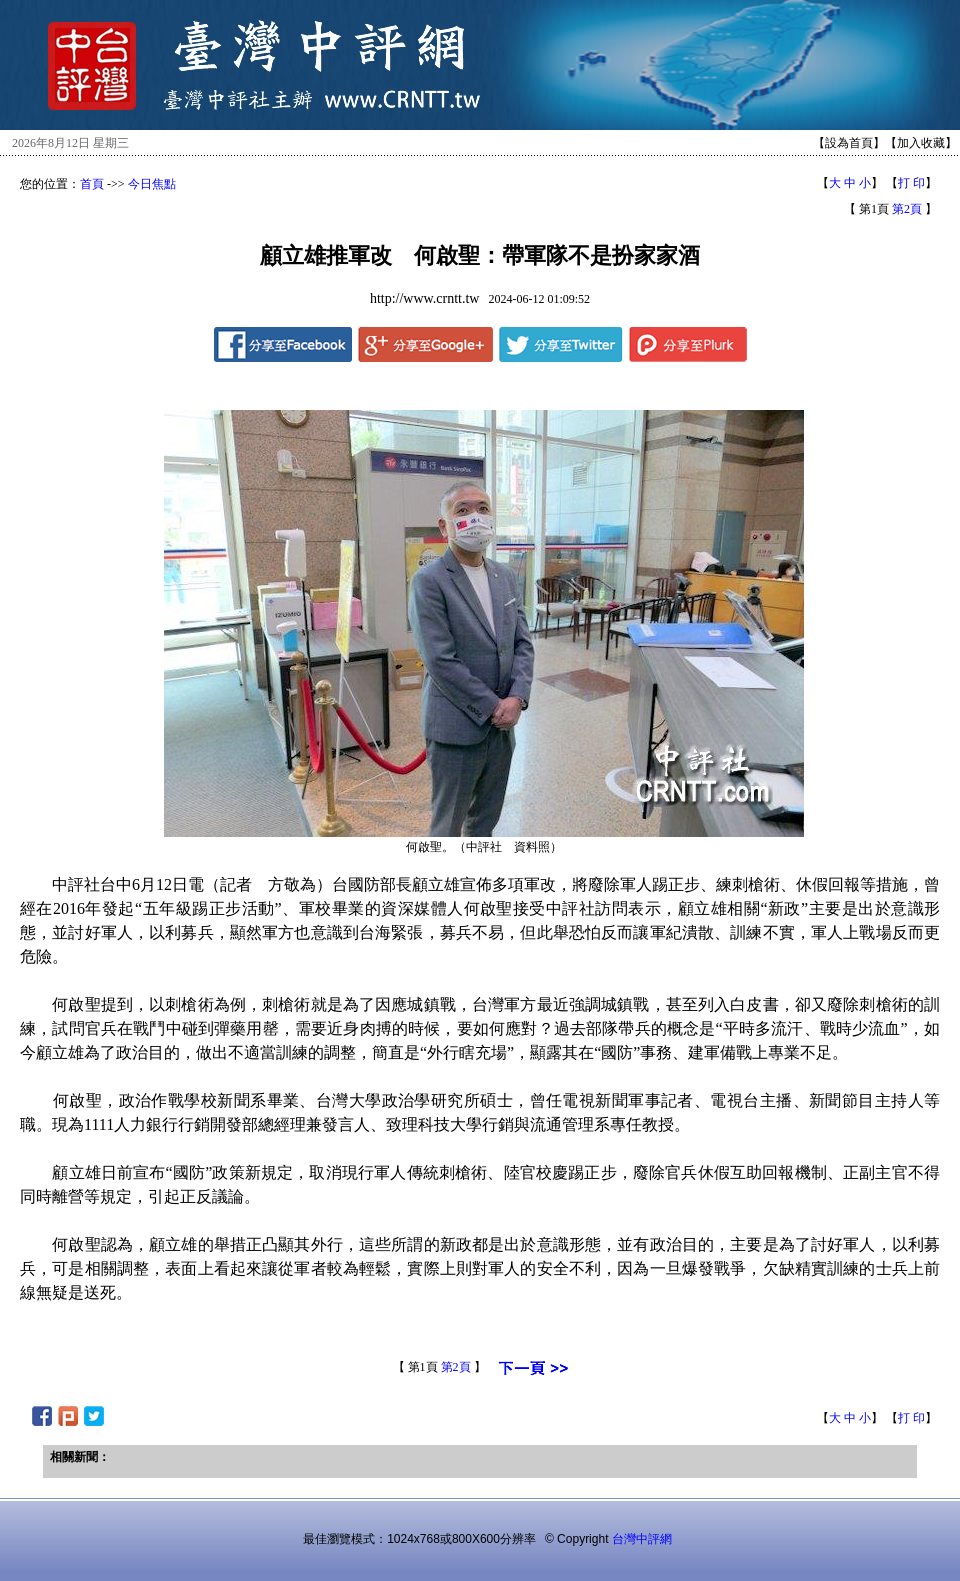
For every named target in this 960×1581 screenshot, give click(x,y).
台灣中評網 (642, 1539)
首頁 (92, 184)
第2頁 (907, 209)
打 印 (911, 183)
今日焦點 (152, 184)
